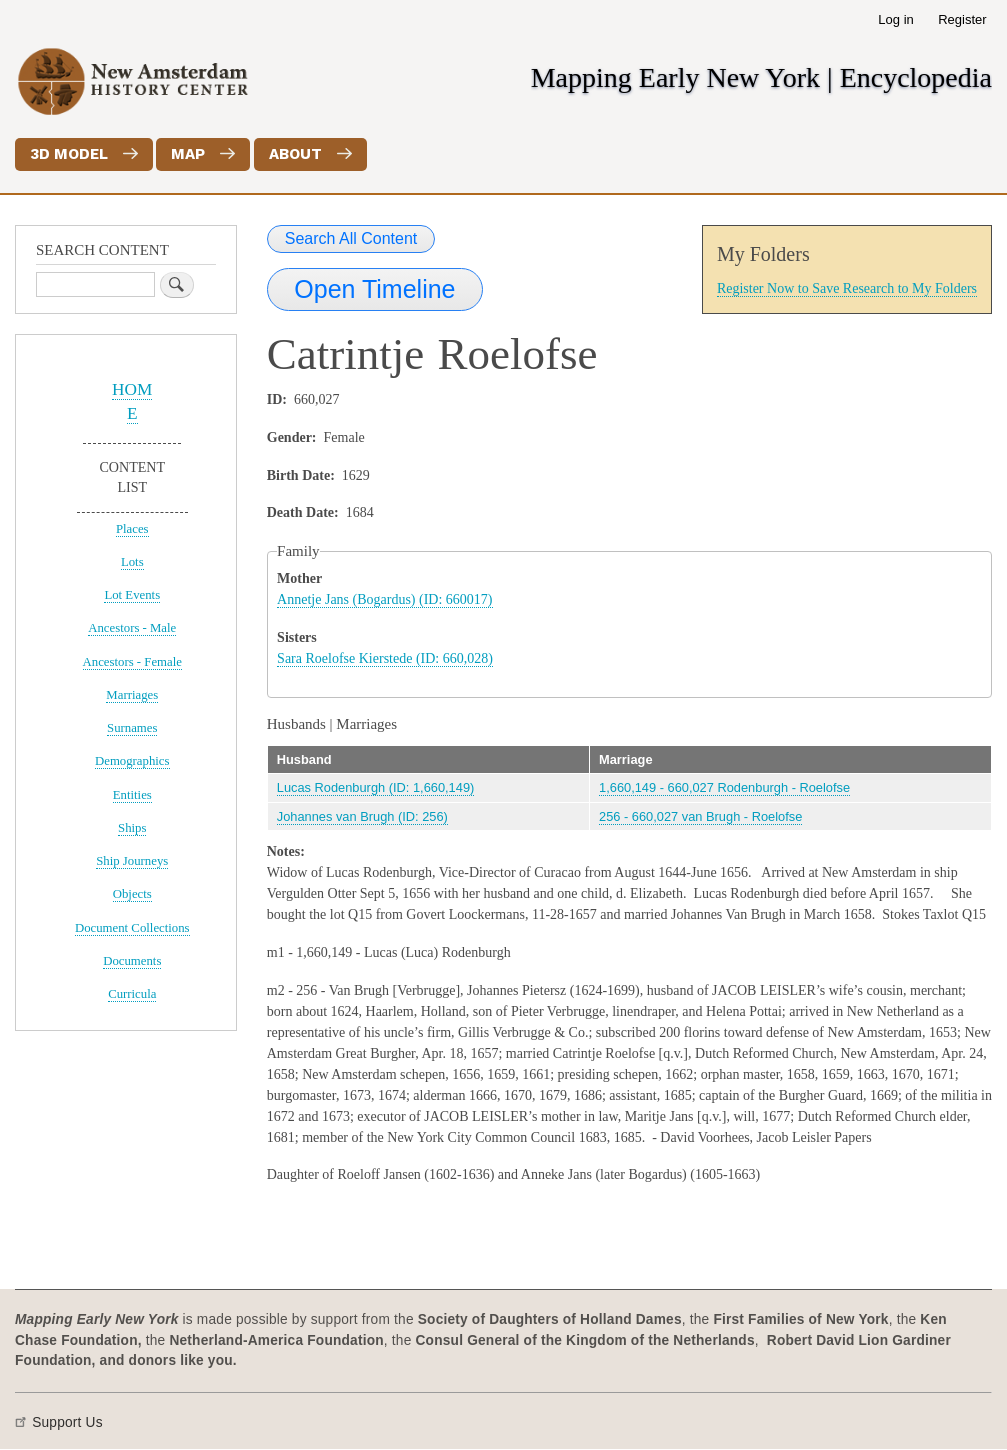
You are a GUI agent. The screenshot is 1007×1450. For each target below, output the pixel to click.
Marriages (132, 695)
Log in (895, 19)
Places (132, 529)
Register (962, 19)
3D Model (69, 154)
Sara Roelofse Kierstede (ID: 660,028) (385, 658)
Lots (132, 562)
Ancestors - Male (132, 628)
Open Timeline (374, 289)
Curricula (132, 994)
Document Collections (132, 928)
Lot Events (132, 595)
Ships (132, 828)
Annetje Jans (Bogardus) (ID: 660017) (384, 599)
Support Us (67, 1422)
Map (188, 154)
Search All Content (351, 238)
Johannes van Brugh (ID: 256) (362, 816)
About (295, 154)
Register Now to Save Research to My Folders (847, 288)
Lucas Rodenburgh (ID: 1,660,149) (376, 787)
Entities (132, 795)
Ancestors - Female (132, 662)
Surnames (132, 728)
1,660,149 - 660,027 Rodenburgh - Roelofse (724, 787)
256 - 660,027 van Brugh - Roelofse (700, 816)
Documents (132, 961)
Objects (132, 894)
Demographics (132, 761)
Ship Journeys (132, 861)
